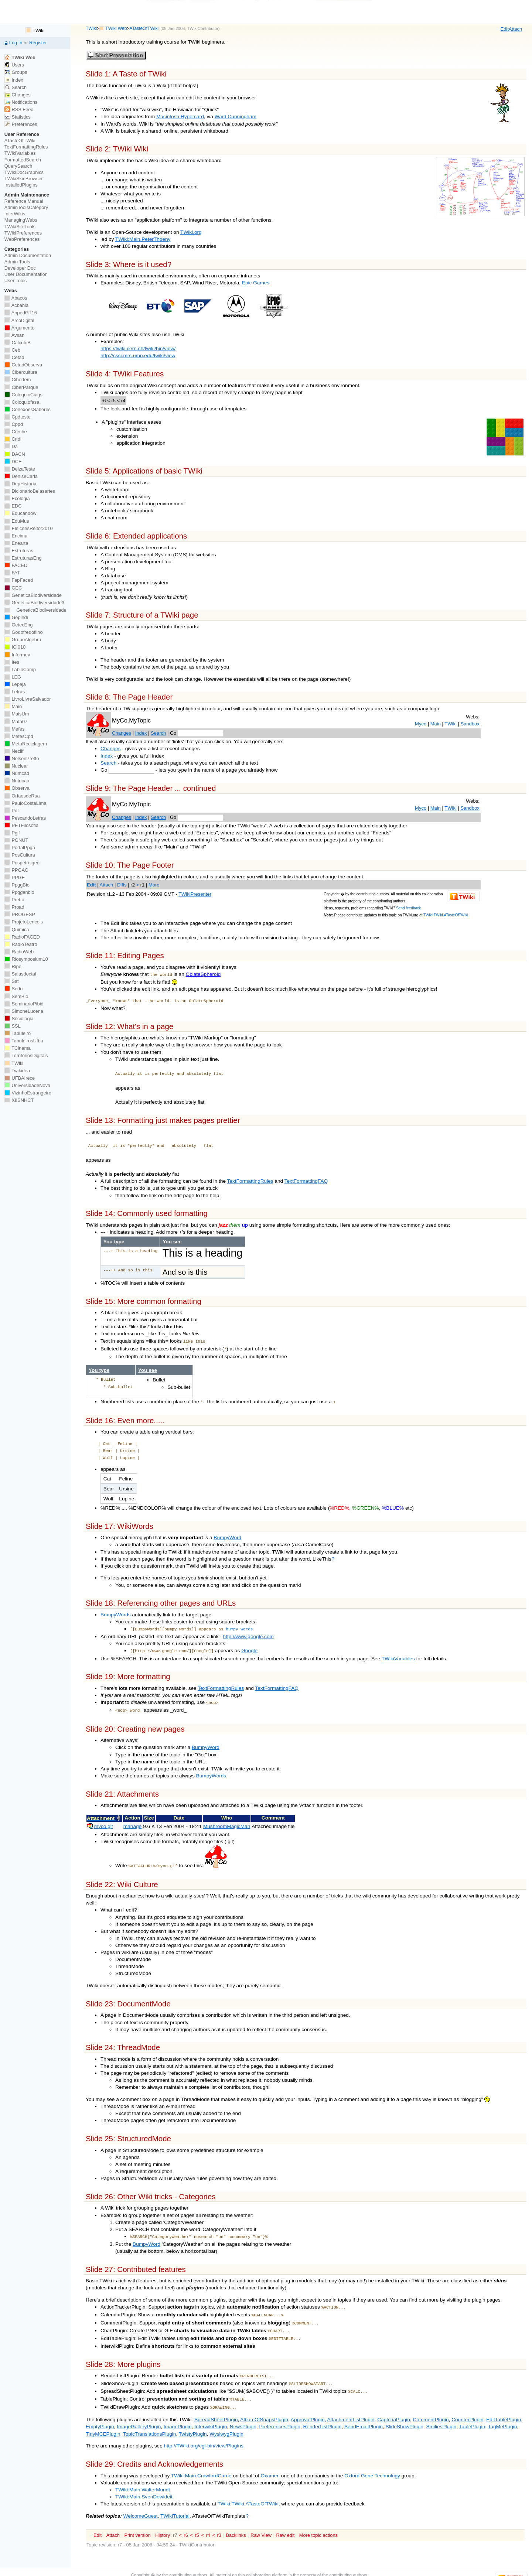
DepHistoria (20, 483)
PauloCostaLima (25, 803)
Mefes (14, 729)
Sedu (13, 988)
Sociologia (19, 1018)
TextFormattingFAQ (306, 1179)
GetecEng (18, 625)
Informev (17, 654)
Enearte (16, 543)
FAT (12, 572)
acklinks (236, 2520)
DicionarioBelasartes (29, 491)
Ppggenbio (19, 892)
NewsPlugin (243, 2411)
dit (505, 29)
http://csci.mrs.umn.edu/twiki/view (137, 355)
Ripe (12, 966)
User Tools (15, 280)
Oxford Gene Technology (372, 2460)
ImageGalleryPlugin (139, 2411)
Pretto (14, 899)
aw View (261, 2520)
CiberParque (21, 387)
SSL (12, 1026)
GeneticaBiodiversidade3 (34, 602)
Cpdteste (17, 417)
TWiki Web (116, 28)
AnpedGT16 (20, 312)
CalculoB (17, 342)
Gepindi (16, 617)
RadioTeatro (20, 944)
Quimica (16, 929)
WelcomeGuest (140, 2500)
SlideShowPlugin (404, 2411)
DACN (14, 454)
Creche (15, 431)
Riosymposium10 (26, 959)
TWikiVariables (398, 1653)
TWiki (91, 28)
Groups (15, 72)
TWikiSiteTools (19, 226)
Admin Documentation (27, 255)
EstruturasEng (23, 558)
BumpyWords (115, 1611)
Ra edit (285, 2520)
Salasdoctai (20, 974)
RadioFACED (22, 937)
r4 (208, 2519)
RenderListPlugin (322, 2411)
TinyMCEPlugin (103, 2418)
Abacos (15, 298)
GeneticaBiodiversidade (33, 595)
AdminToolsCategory (26, 207)
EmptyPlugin (100, 2411)
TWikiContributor (202, 28)
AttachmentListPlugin (350, 2404)
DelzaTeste (19, 469)
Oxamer (269, 2460)
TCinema (17, 1048)
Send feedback (408, 908)
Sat (11, 981)
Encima (15, 536)
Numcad (16, 773)
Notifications (20, 102)
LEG (12, 677)
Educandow (20, 513)
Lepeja (15, 684)
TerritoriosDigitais (26, 1055)
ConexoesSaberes (27, 409)
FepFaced (18, 580)
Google (249, 1646)
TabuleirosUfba (23, 1040)
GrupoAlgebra (22, 639)
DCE (13, 461)
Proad (14, 907)
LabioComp (20, 669)
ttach (515, 29)
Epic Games (255, 283)
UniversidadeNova (27, 1085)
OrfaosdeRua (22, 796)
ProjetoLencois (23, 922)
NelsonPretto (21, 758)
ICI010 (14, 647)
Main (435, 724)
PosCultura (19, 855)
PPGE (14, 877)
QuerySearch (18, 166)
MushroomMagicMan (226, 1819)
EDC (13, 506)
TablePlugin (472, 2411)
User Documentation (26, 274)
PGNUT (16, 840)
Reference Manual (23, 201)
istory (162, 2520)
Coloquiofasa (21, 402)
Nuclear (16, 766)
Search (158, 733)
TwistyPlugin (193, 2418)
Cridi (12, 439)
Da (11, 446)
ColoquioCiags (23, 394)
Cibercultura (20, 372)
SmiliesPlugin (441, 2411)
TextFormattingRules (250, 1179)
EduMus (16, 521)
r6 (186, 2519)
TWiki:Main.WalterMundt (142, 2474)
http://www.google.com (248, 1632)
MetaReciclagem (25, 744)
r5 (197, 2519)
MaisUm (16, 714)
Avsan (14, 335)
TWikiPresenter (194, 894)
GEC (13, 588)
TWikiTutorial (175, 2500)
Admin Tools (17, 261)
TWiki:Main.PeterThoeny (142, 239)
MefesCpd (18, 736)
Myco (420, 724)
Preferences (20, 124)
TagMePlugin (502, 2411)
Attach (106, 885)
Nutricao (16, 780)
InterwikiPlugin (210, 2411)
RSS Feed (19, 109)
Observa (17, 788)
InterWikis (14, 213)
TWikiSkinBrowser (23, 178)
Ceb (12, 350)
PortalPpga (19, 847)
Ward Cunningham (235, 116)
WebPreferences (22, 239)
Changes (121, 733)
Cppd (13, 424)
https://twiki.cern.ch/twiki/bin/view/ (137, 348)
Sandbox (469, 724)
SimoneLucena (23, 1011)
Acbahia (16, 305)
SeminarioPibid (24, 1004)
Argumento (19, 328)
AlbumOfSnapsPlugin (264, 2404)
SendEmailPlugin (363, 2411)
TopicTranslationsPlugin (149, 2418)
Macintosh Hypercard (180, 116)
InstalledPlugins (21, 185)
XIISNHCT (19, 1100)
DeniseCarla (21, 476)
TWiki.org (191, 232)
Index (141, 733)
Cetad (14, 357)
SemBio (16, 996)
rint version (137, 2520)
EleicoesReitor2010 (28, 528)
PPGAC (16, 870)
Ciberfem (17, 379)
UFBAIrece (19, 1078)
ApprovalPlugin (308, 2404)
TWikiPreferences (23, 233)
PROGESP (19, 914)
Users (14, 65)
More (154, 885)
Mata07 (15, 721)
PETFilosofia (21, 825)
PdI (11, 810)
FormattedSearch (22, 160)
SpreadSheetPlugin (216, 2404)
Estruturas (18, 550)
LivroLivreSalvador (27, 699)
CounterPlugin (467, 2404)
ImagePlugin (178, 2411)
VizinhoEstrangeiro (27, 1093)
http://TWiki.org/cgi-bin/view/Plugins (203, 2430)
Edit (114, 923)
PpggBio (17, 885)
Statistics (17, 117)
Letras (14, 691)
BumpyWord (227, 1534)
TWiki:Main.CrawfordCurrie (201, 2460)
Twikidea (17, 1070)
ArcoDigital (19, 320)
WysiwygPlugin (226, 2418)
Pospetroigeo (22, 862)
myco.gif (103, 1819)
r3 (219, 2519)
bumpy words (239, 1625)
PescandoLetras (25, 818)
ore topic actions (318, 2520)
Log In (16, 42)
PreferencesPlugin (279, 2411)
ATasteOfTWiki (143, 28)
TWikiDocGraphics (24, 172)
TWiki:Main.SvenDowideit (144, 2481)
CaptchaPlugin (393, 2404)
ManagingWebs (20, 220)
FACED (15, 565)
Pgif (12, 833)
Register (38, 42)
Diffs (122, 885)
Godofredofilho (23, 632)
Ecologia (17, 498)
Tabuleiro (17, 1033)
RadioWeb (19, 951)
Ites (11, 662)
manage (132, 1819)
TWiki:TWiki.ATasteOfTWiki (445, 915)
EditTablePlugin (503, 2404)
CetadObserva (23, 365)
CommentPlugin (431, 2404)
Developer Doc (20, 268)
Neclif (14, 751)
